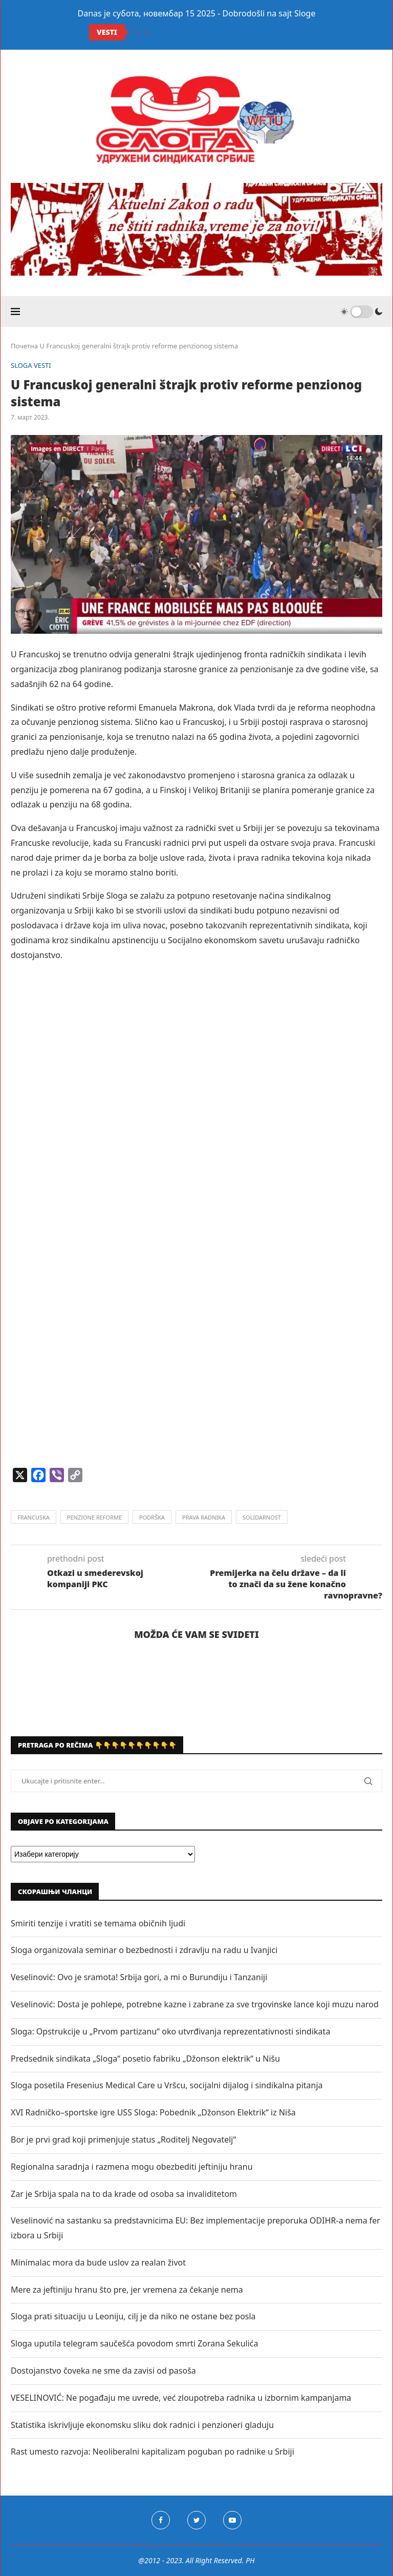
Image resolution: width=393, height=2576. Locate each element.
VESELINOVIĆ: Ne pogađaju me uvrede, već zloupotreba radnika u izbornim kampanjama (181, 2397)
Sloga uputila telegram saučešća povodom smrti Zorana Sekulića (134, 2343)
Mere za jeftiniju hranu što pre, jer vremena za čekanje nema (127, 2289)
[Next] (147, 32)
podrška (152, 1517)
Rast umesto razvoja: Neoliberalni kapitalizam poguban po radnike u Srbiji (152, 2451)
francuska (33, 1517)
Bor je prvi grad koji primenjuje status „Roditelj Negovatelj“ (123, 2139)
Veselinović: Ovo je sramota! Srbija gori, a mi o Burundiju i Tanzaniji (139, 1977)
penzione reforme (94, 1517)
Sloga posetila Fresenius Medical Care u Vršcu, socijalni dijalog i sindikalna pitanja (167, 2085)
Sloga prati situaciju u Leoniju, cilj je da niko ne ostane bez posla (133, 2316)
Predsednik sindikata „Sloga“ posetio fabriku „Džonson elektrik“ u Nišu (145, 2058)
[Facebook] (160, 2520)
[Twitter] (196, 2520)
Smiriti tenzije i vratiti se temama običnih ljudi (98, 1923)
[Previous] (137, 32)
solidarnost (262, 1517)
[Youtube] (232, 2520)
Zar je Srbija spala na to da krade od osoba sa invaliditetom (124, 2193)
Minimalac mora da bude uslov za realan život (98, 2262)
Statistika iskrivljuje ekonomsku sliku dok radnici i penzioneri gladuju (142, 2424)
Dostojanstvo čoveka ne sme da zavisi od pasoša (103, 2370)
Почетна (24, 345)
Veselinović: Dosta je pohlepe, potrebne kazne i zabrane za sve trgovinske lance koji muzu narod (195, 2004)
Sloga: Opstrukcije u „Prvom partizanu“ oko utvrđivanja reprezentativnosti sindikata (170, 2031)
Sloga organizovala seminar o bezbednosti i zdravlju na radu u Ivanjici (144, 1950)
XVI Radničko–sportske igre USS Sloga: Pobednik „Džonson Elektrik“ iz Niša (153, 2112)
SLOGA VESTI (31, 366)
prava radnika (203, 1517)
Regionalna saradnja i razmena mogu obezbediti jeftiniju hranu (132, 2166)
